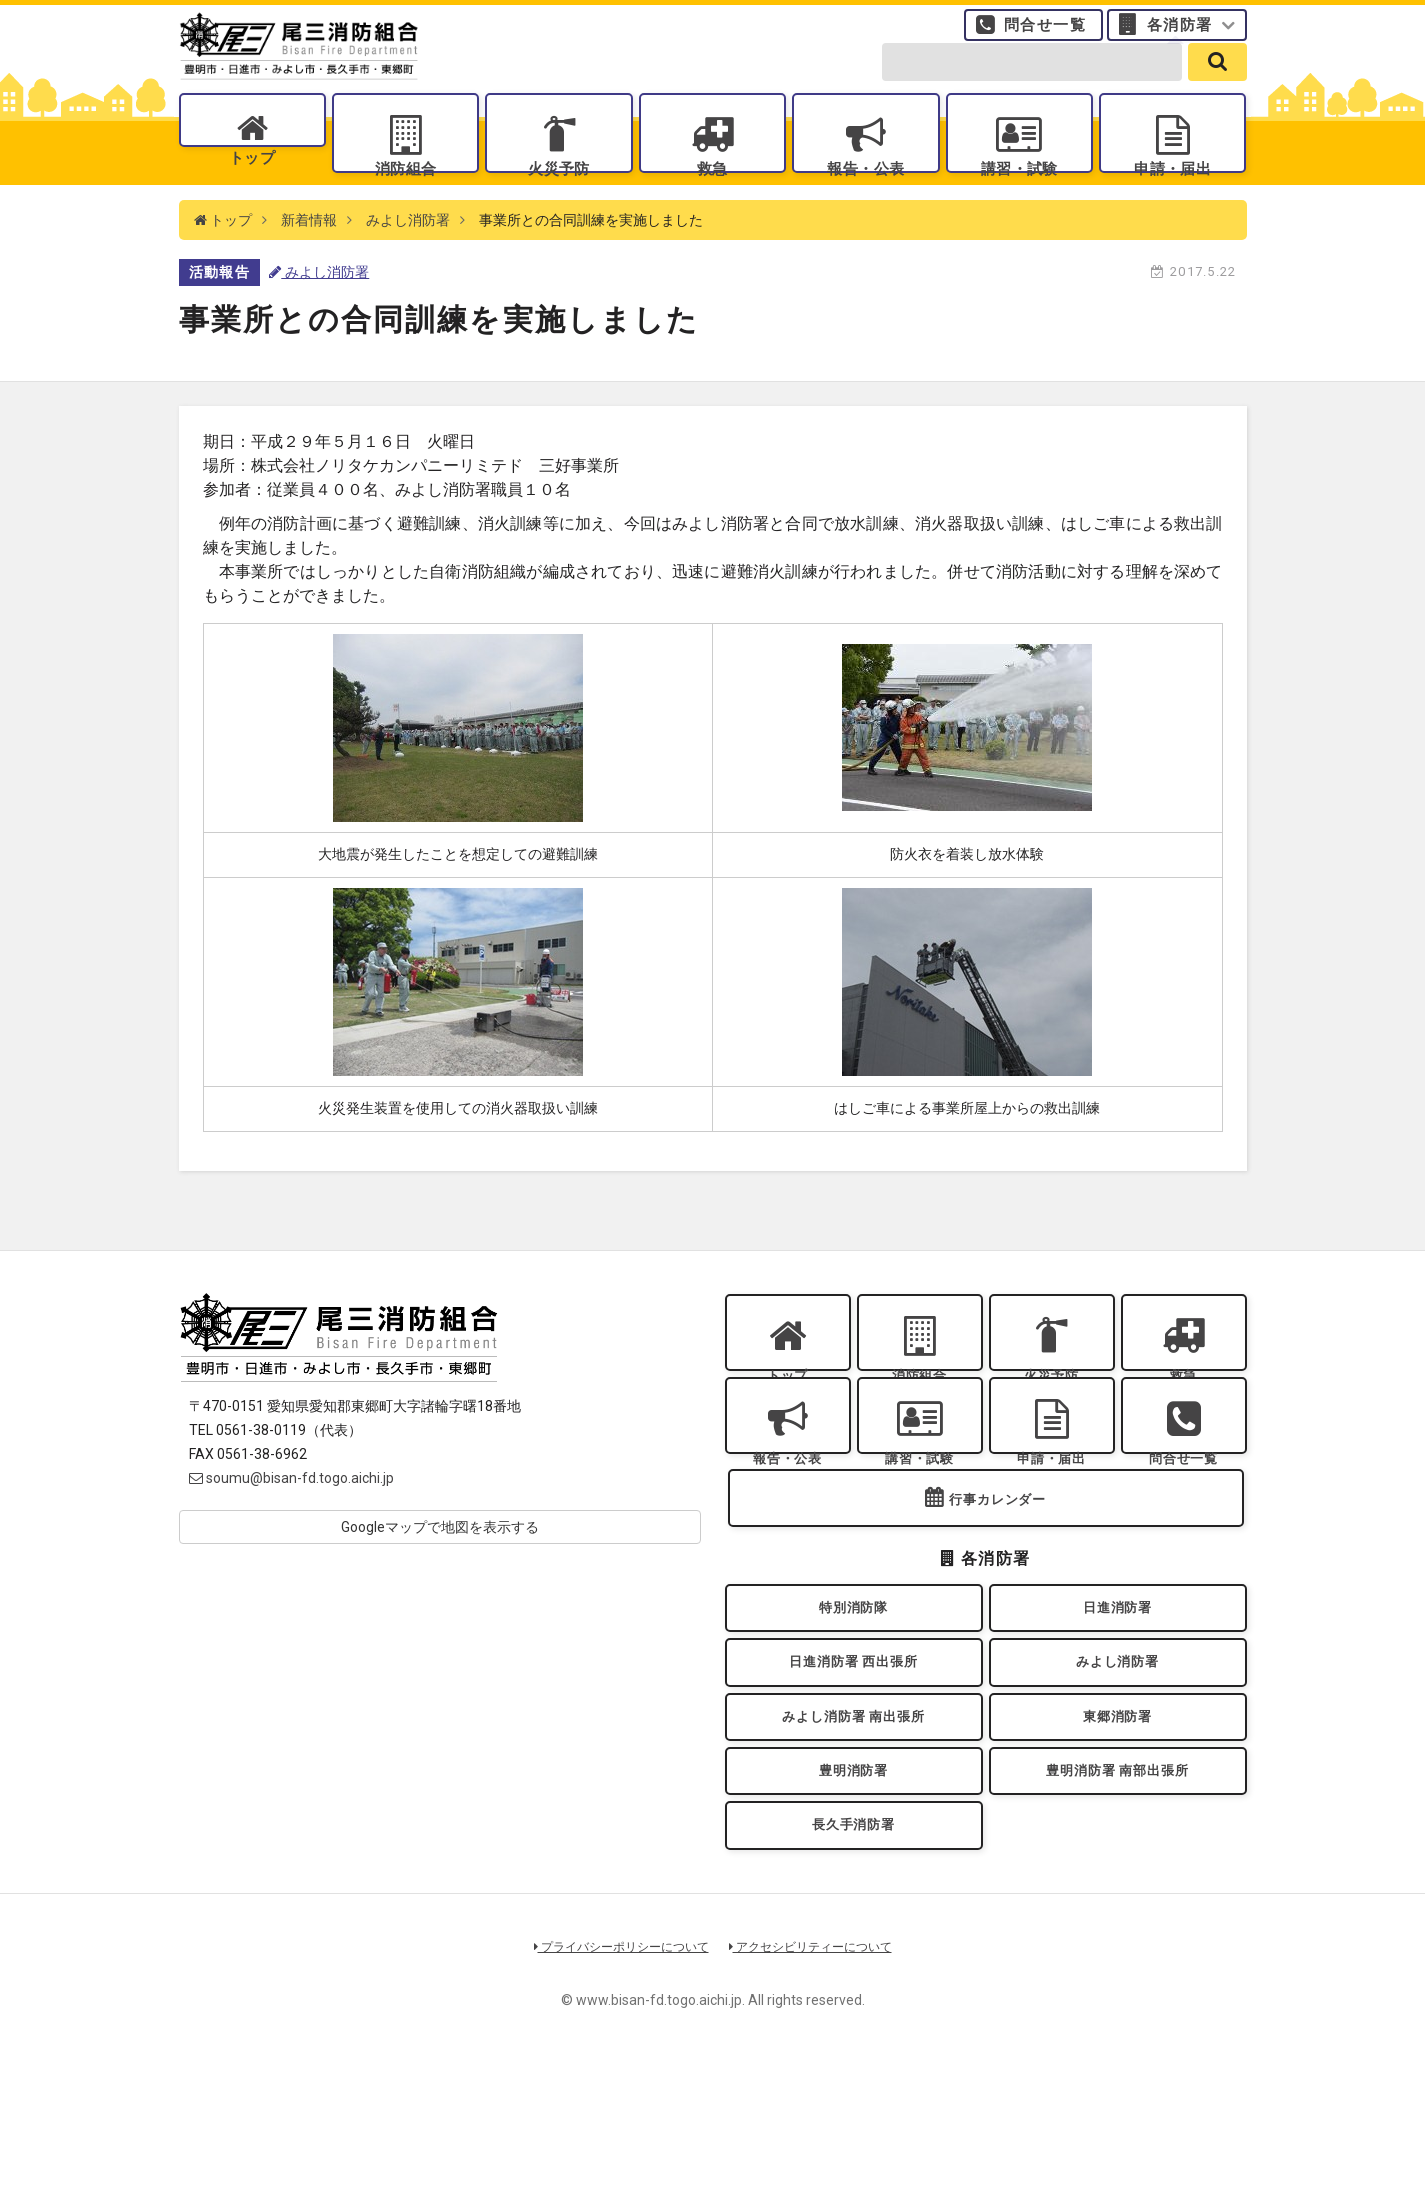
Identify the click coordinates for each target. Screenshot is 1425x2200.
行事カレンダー (998, 1584)
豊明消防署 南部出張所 (1117, 1893)
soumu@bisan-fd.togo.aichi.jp (291, 1519)
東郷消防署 (1118, 1828)
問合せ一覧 (1045, 35)
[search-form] (1032, 82)
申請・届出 (1173, 190)
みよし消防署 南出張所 (853, 1828)
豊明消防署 (854, 1893)
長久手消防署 (853, 1957)
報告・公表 (866, 190)
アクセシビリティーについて (817, 2083)
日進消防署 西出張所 (853, 1764)
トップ (252, 190)
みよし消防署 (408, 260)
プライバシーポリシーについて (614, 2083)
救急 (712, 190)
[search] (1217, 82)
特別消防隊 (854, 1699)
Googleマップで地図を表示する (440, 1568)
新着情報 (309, 260)
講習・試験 (1019, 190)
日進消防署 (1118, 1699)
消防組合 (405, 190)
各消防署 (1180, 35)
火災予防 (559, 190)
